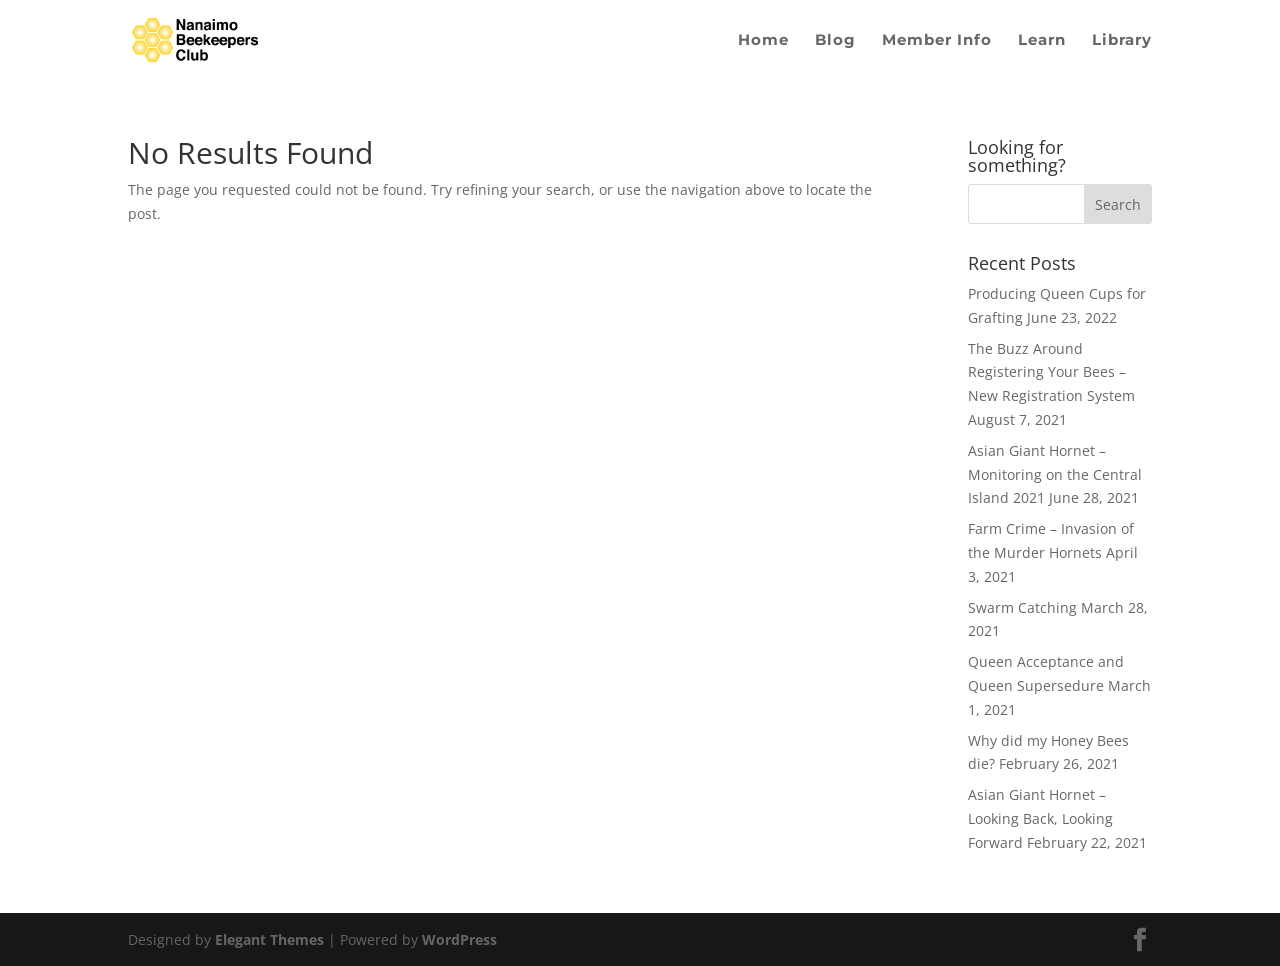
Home (763, 41)
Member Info (937, 41)
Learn (1042, 41)
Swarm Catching (1022, 607)
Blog (835, 41)
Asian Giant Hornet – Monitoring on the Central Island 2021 (1055, 474)
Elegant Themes (269, 939)
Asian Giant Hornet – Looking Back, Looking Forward (1040, 818)
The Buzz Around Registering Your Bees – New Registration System (1051, 372)
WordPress (459, 939)
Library (1122, 41)
